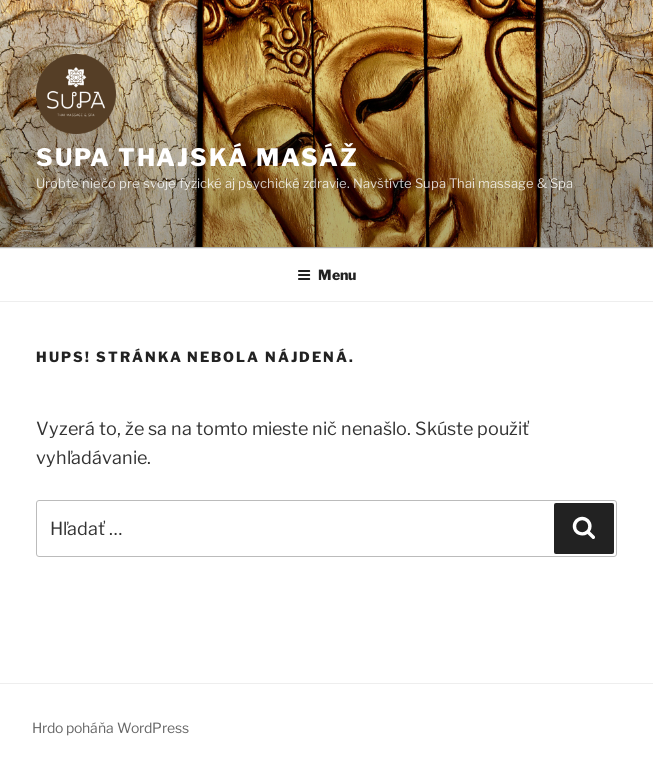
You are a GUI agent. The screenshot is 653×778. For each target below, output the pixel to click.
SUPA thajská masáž (197, 157)
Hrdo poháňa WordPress (110, 727)
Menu (326, 274)
